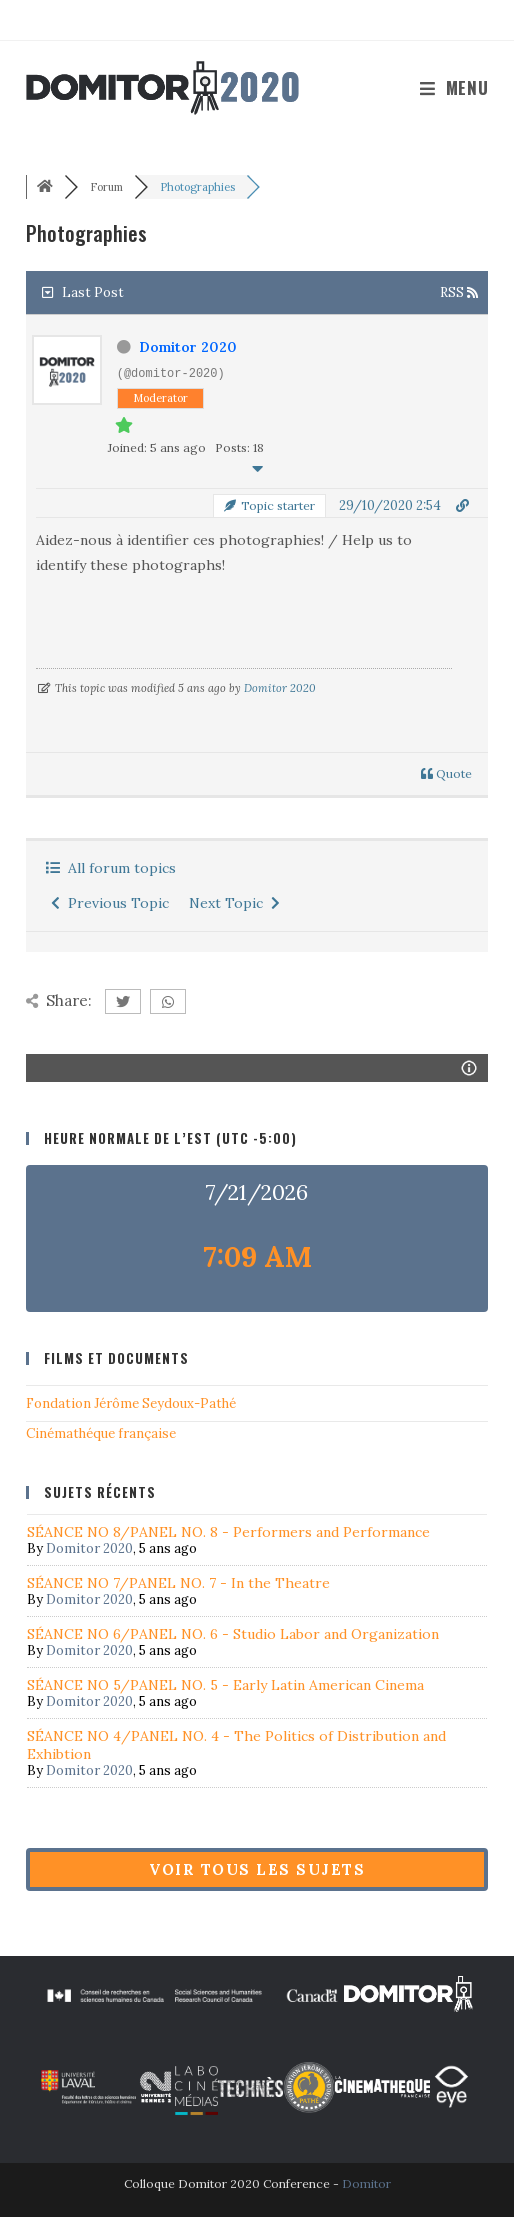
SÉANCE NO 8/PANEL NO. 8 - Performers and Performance (228, 1532)
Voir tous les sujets (257, 1869)
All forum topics (111, 868)
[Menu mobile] (454, 87)
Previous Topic (110, 903)
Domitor (366, 2183)
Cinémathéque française (101, 1433)
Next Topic (234, 903)
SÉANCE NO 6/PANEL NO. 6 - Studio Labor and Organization (233, 1634)
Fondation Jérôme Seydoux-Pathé (131, 1403)
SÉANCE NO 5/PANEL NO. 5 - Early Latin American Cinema (225, 1685)
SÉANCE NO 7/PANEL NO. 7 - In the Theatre (178, 1583)
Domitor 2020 (188, 347)
